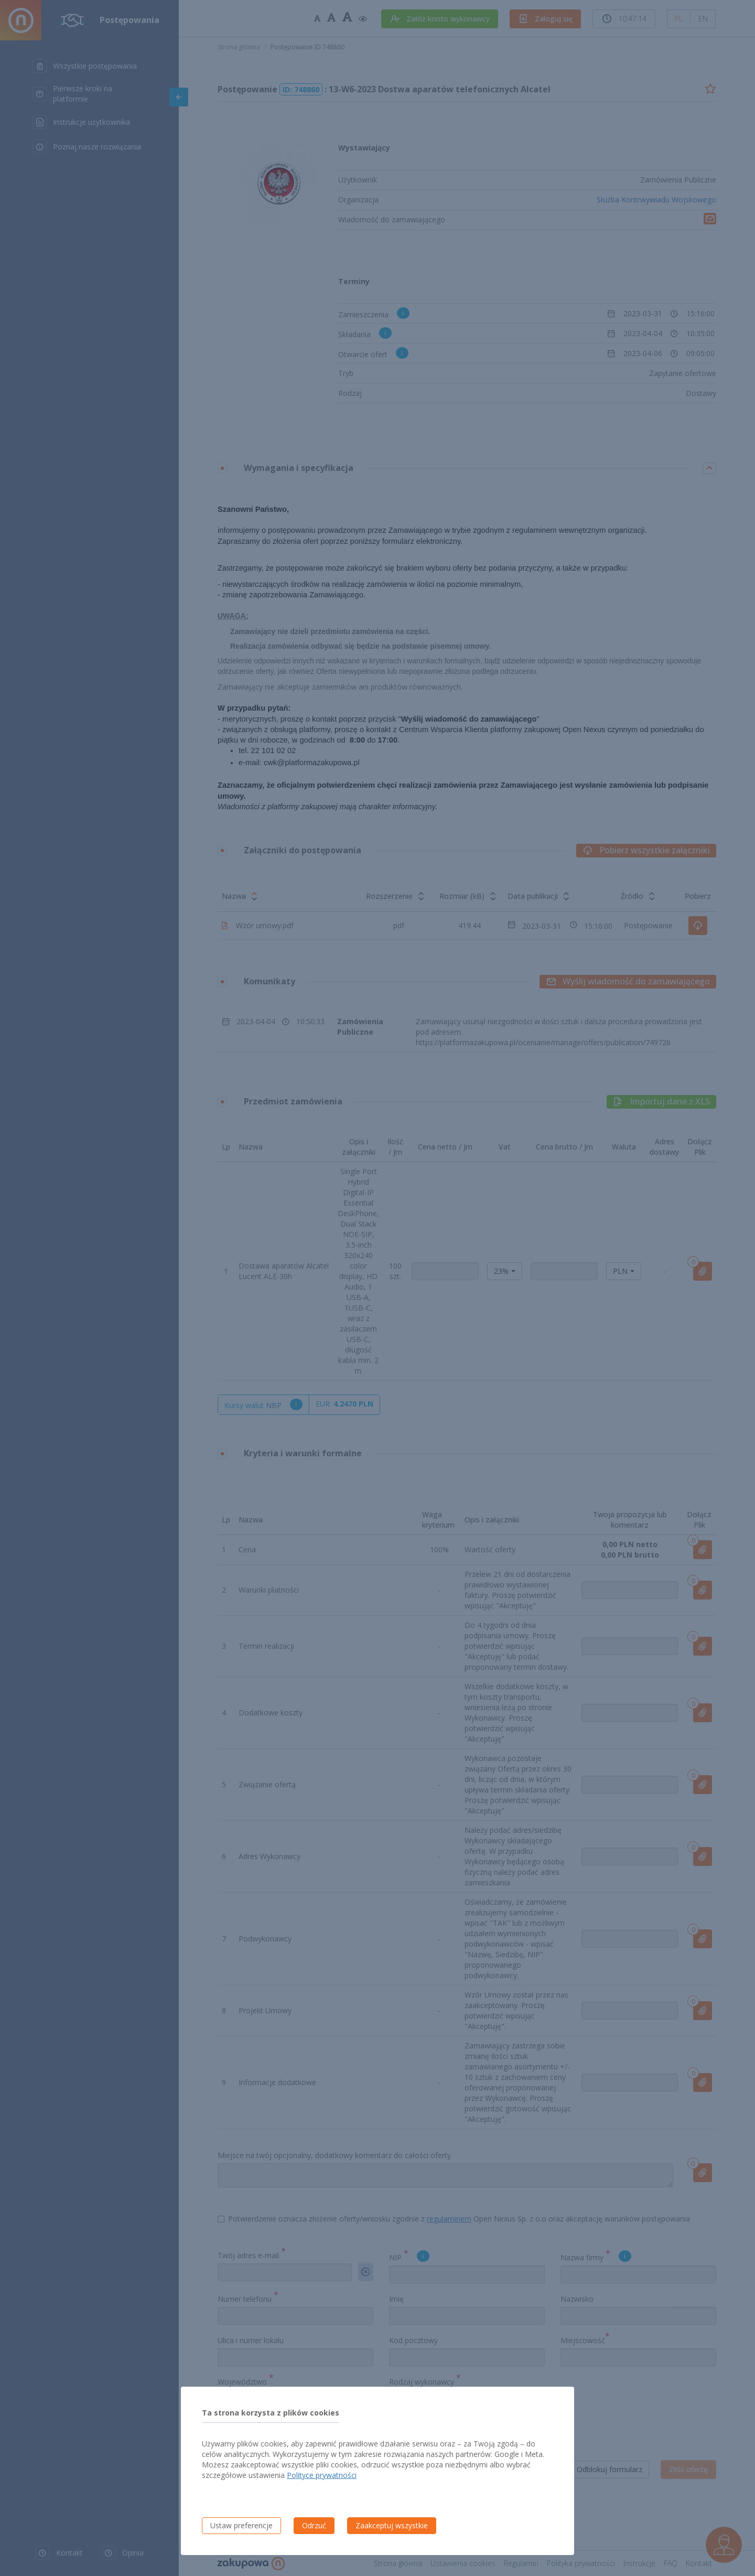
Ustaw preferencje (241, 2525)
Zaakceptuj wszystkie (391, 2525)
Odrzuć (314, 2525)
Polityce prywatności (322, 2475)
